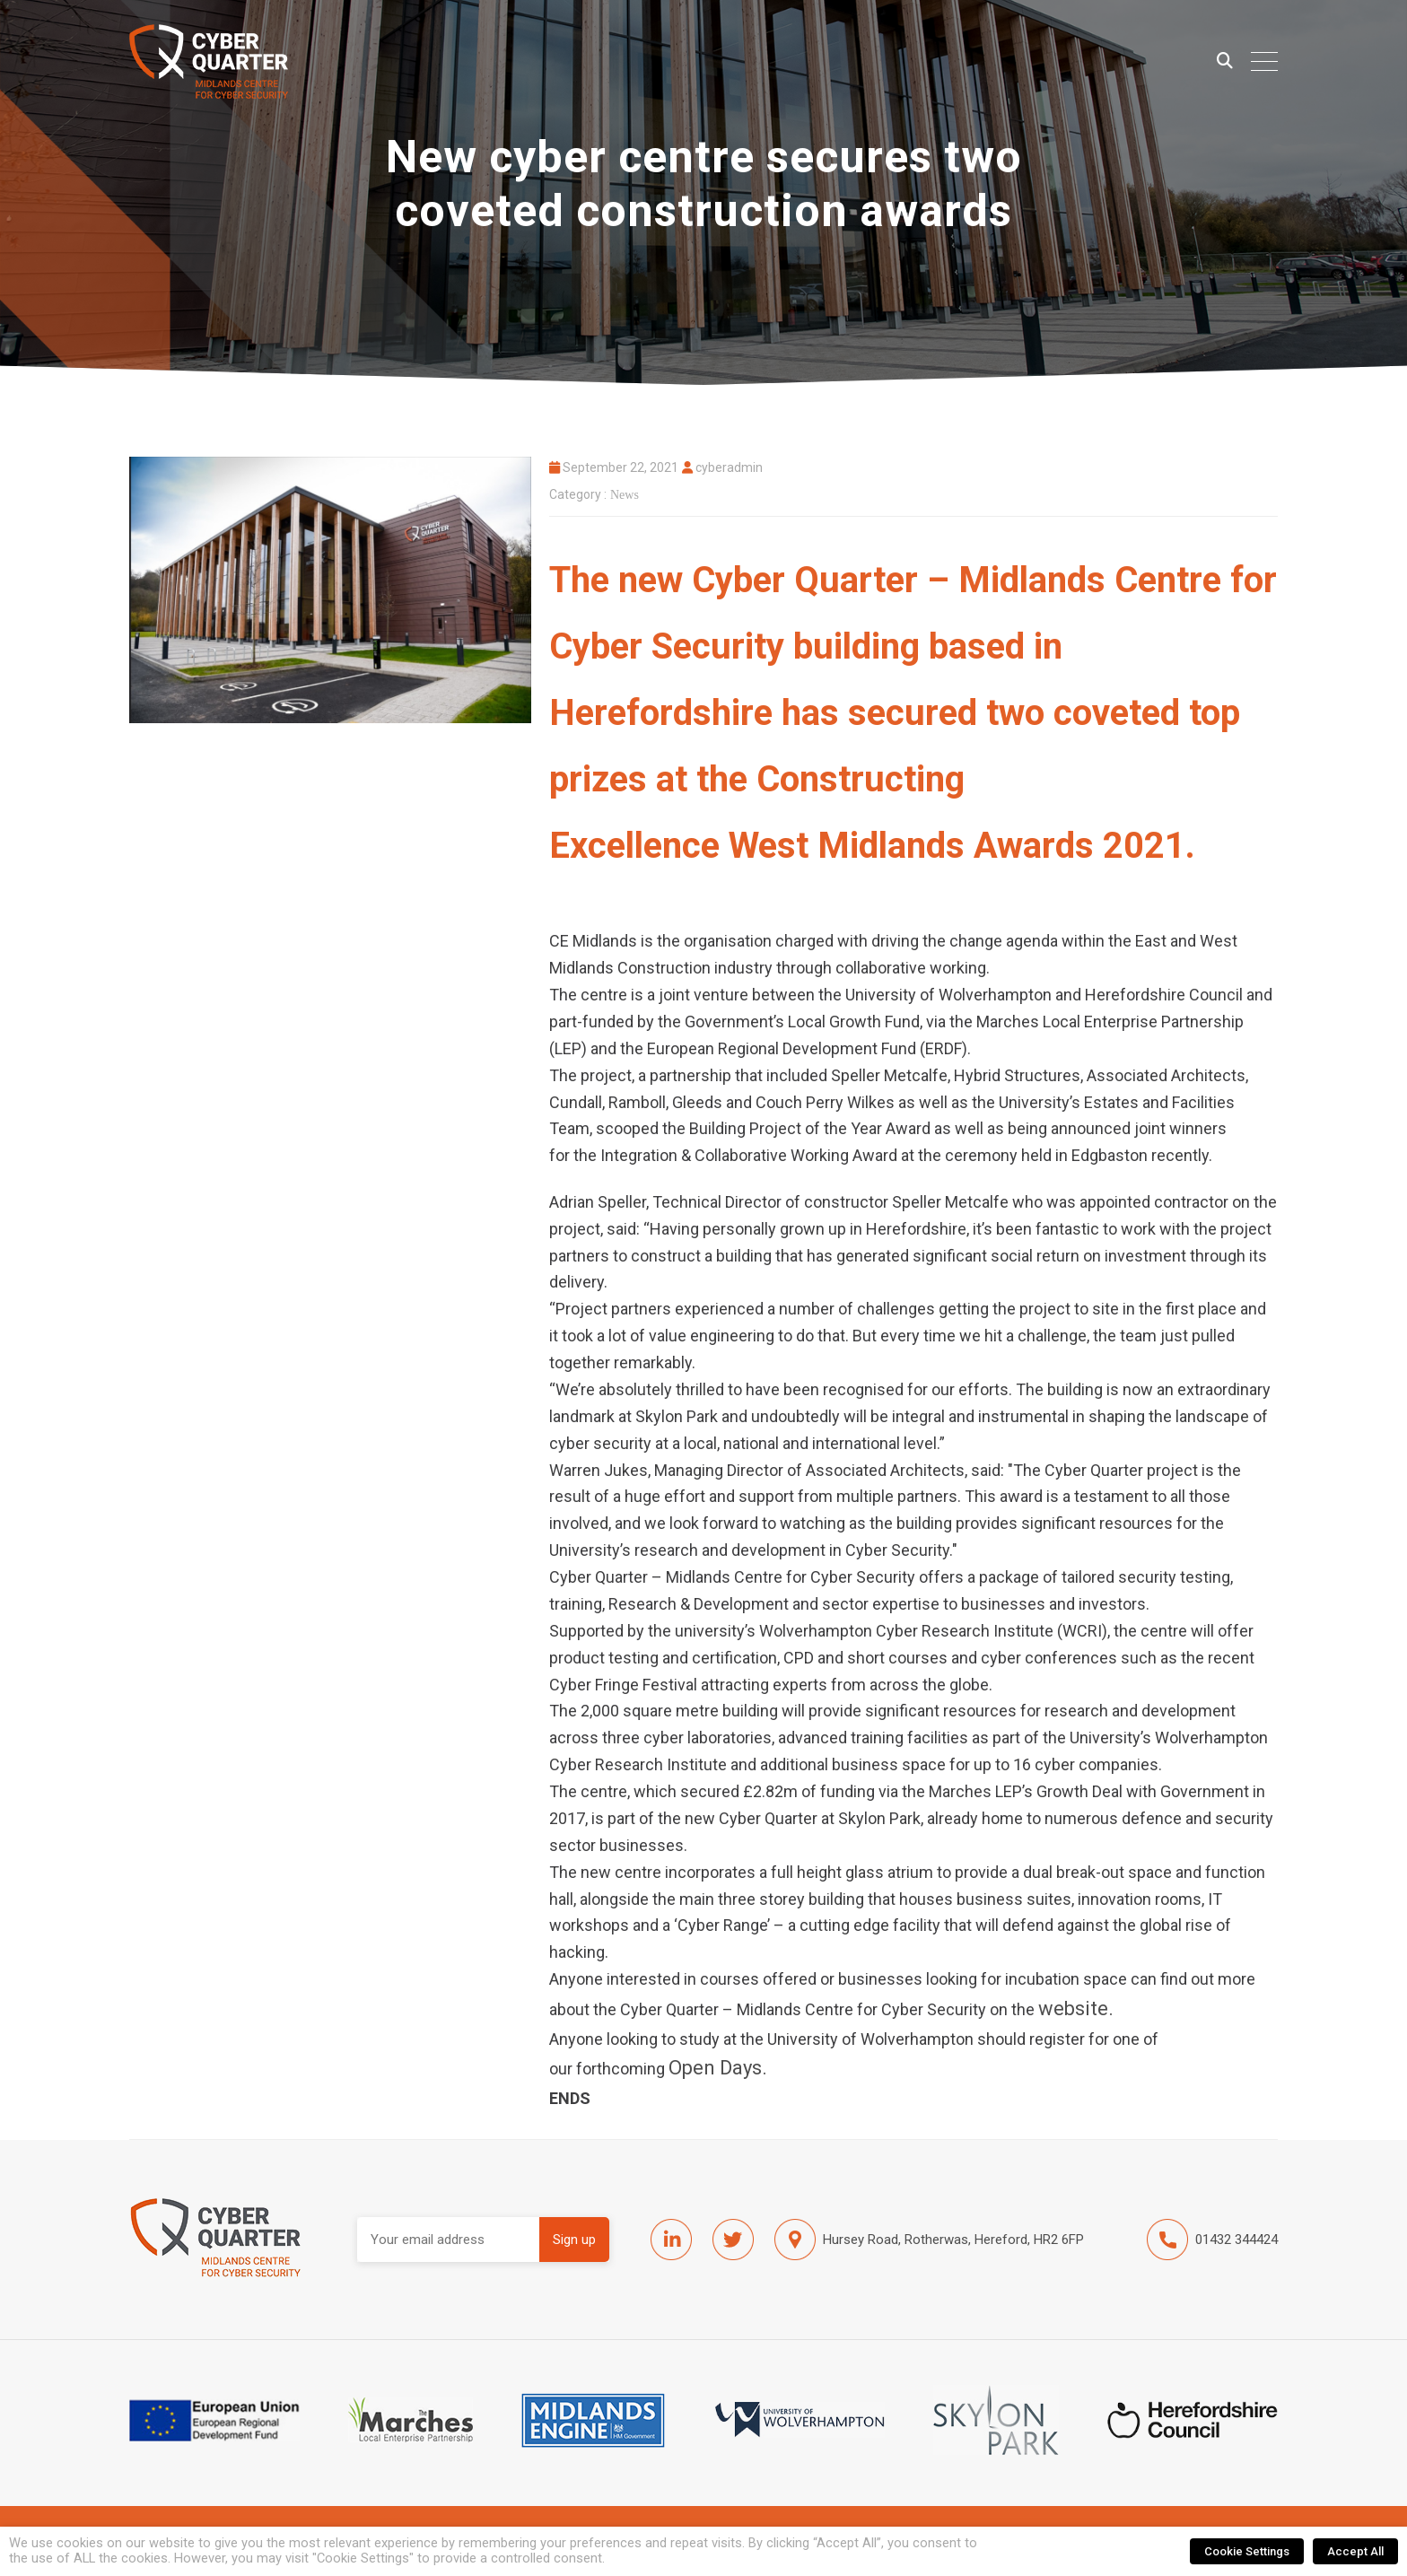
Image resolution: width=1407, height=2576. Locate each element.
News (624, 495)
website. (1076, 2008)
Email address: (448, 2239)
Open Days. (718, 2067)
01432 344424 (1212, 2239)
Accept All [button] (1355, 2551)
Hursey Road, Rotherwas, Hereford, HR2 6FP (929, 2239)
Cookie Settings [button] (1247, 2551)
